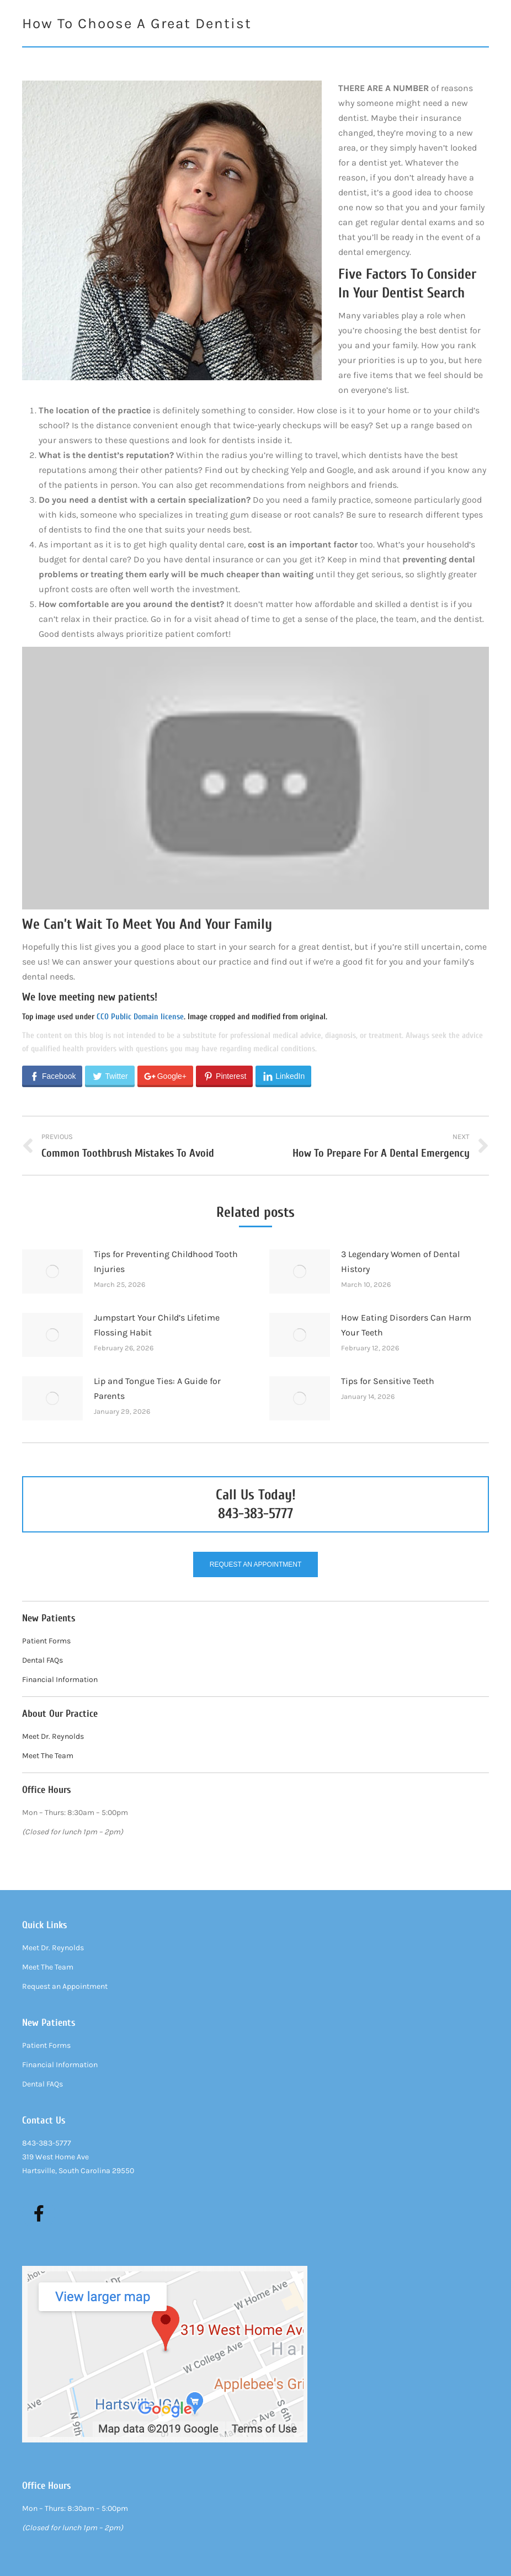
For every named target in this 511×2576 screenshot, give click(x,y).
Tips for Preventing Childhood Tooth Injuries (166, 1261)
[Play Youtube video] (255, 778)
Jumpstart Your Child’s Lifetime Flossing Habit (157, 1325)
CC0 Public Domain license (140, 1016)
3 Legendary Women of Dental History (400, 1261)
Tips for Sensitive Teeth (387, 1381)
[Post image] (52, 1271)
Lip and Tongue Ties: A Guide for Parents (157, 1388)
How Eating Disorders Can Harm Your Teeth (406, 1325)
